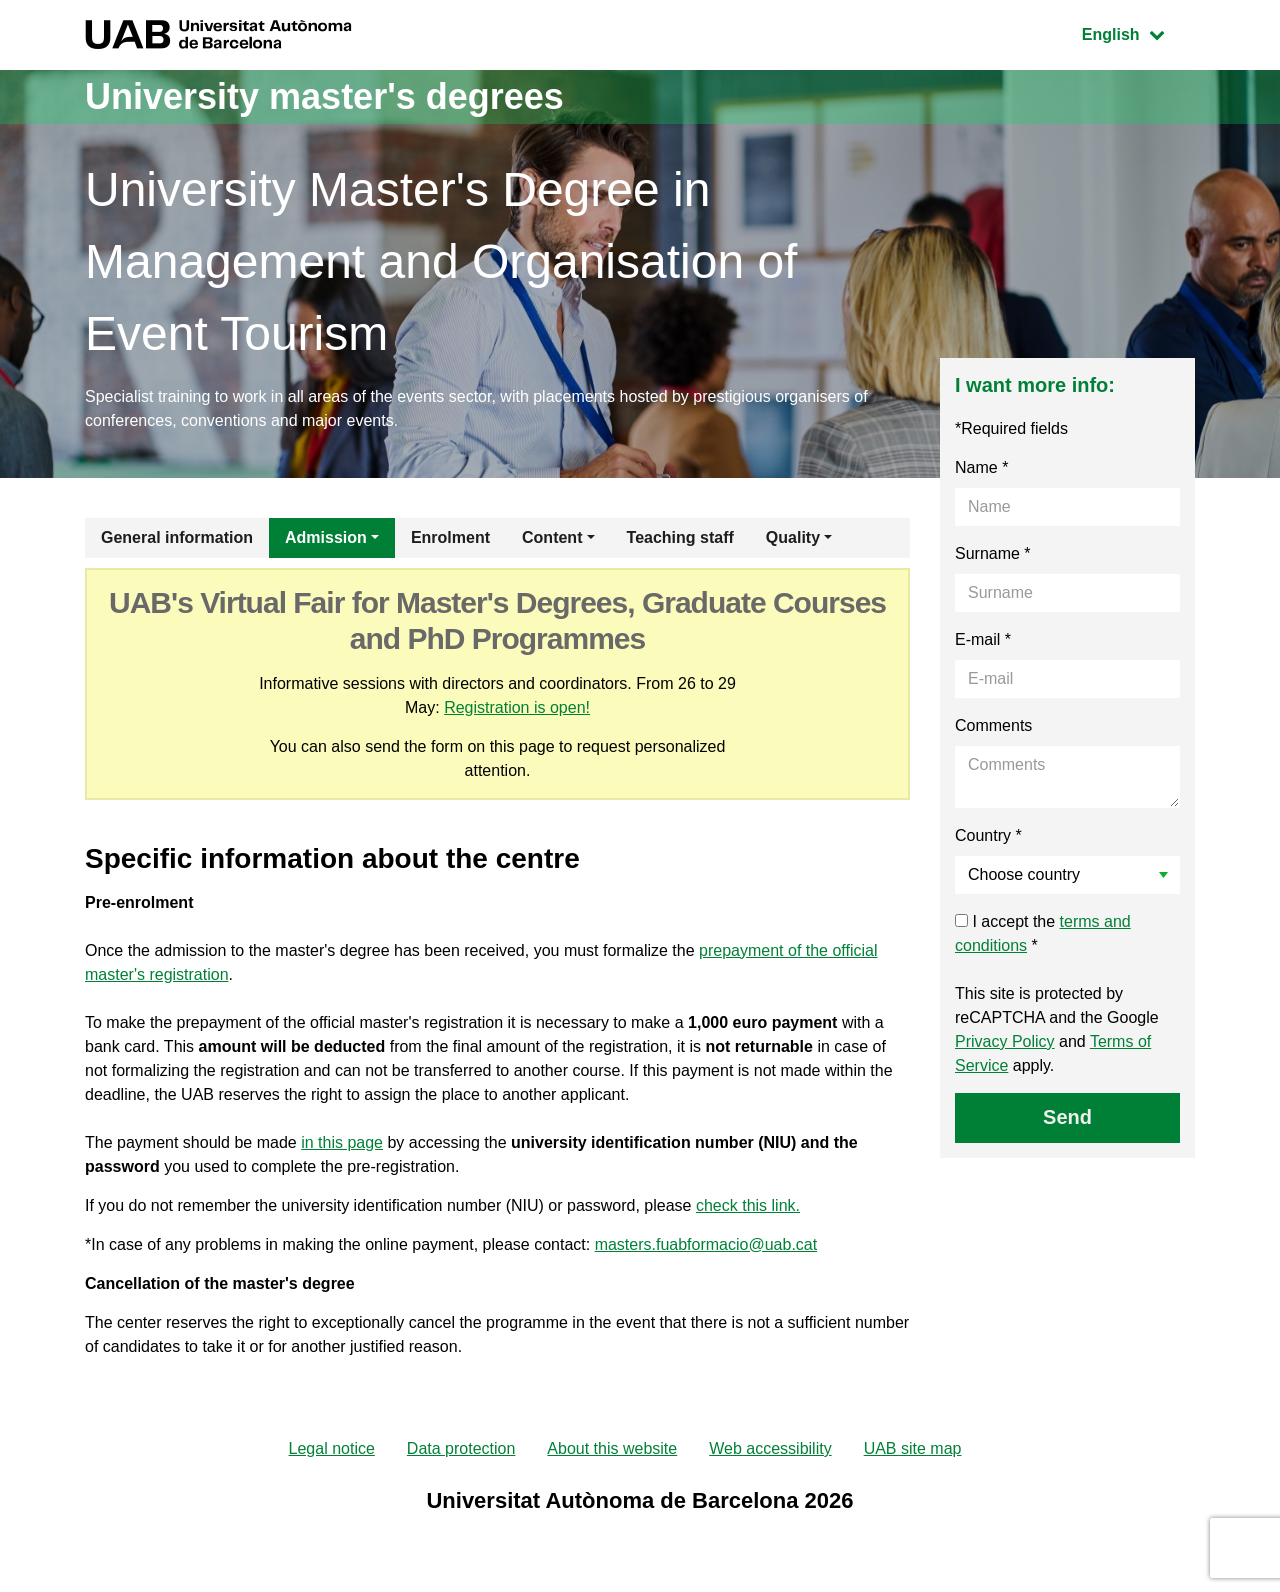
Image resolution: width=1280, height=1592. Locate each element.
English (1138, 32)
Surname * (993, 553)
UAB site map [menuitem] (913, 1448)
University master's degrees (324, 96)
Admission (326, 537)
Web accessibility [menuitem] (770, 1448)
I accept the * (1043, 933)
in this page (342, 1142)
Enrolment (450, 537)
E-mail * (983, 639)
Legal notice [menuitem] (332, 1448)
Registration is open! (517, 707)
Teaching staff (680, 537)
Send (1067, 1117)
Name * (981, 467)
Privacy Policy (1005, 1041)
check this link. (748, 1205)
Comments (993, 725)
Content (552, 537)
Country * (988, 835)
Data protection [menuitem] (461, 1448)
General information (177, 537)
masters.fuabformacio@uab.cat (706, 1244)
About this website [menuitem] (612, 1448)
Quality (793, 537)
